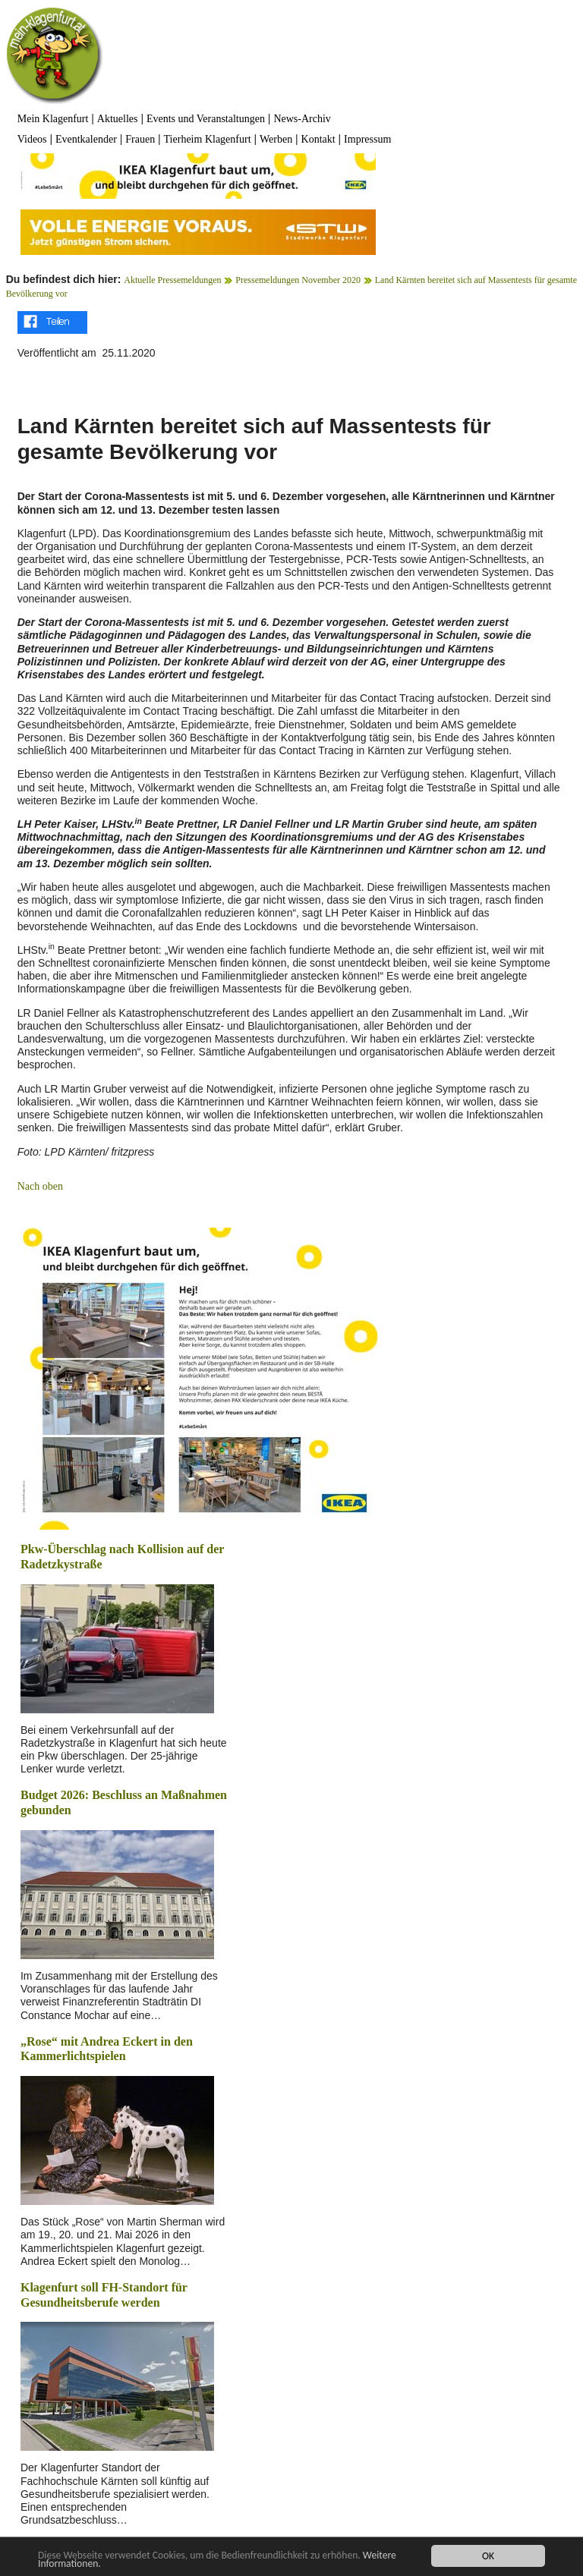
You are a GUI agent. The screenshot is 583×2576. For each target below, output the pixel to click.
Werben (276, 139)
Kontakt (318, 139)
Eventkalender (86, 139)
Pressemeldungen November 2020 (298, 280)
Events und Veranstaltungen (206, 118)
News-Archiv (301, 118)
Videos (32, 139)
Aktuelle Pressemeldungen (172, 280)
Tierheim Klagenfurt (207, 139)
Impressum (367, 139)
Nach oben (40, 1186)
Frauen (140, 139)
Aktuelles (117, 118)
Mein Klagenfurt (53, 118)
